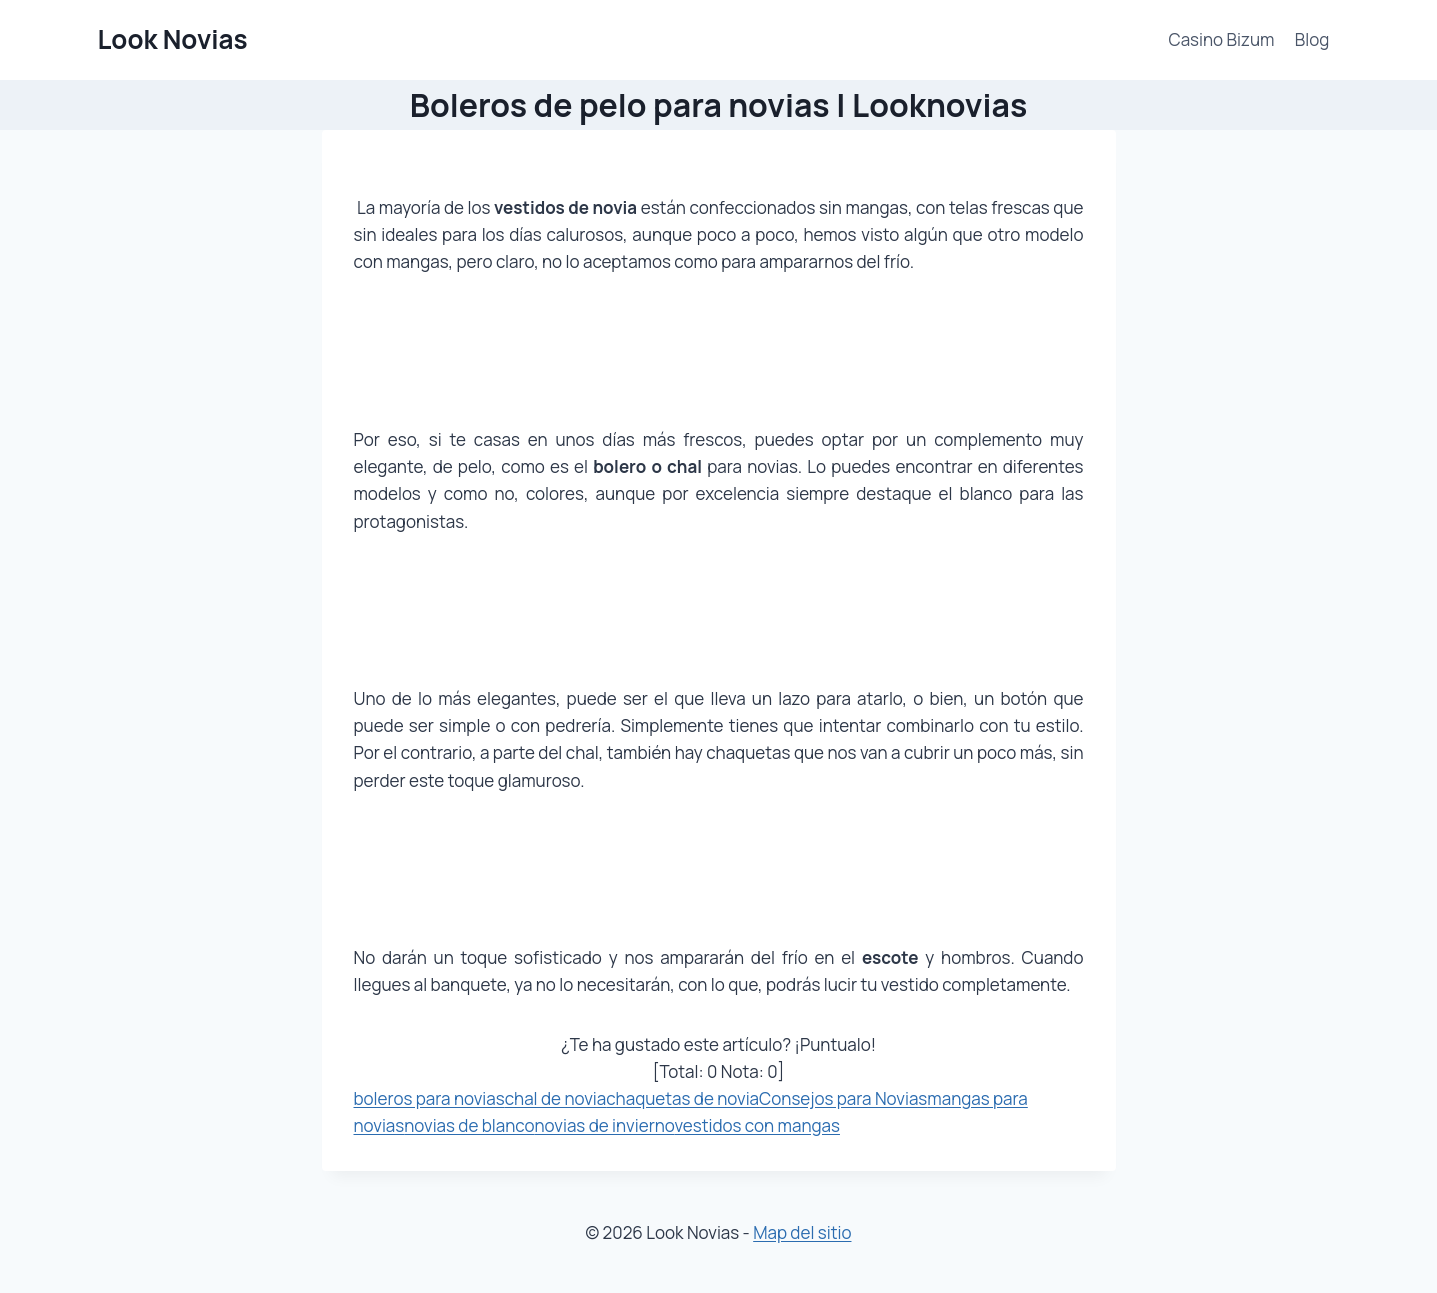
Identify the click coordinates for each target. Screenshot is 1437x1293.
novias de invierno (605, 1125)
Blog (1312, 39)
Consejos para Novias (843, 1098)
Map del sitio (802, 1232)
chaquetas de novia (682, 1098)
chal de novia (556, 1098)
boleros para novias (429, 1098)
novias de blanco (469, 1125)
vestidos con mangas (757, 1125)
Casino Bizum (1222, 39)
